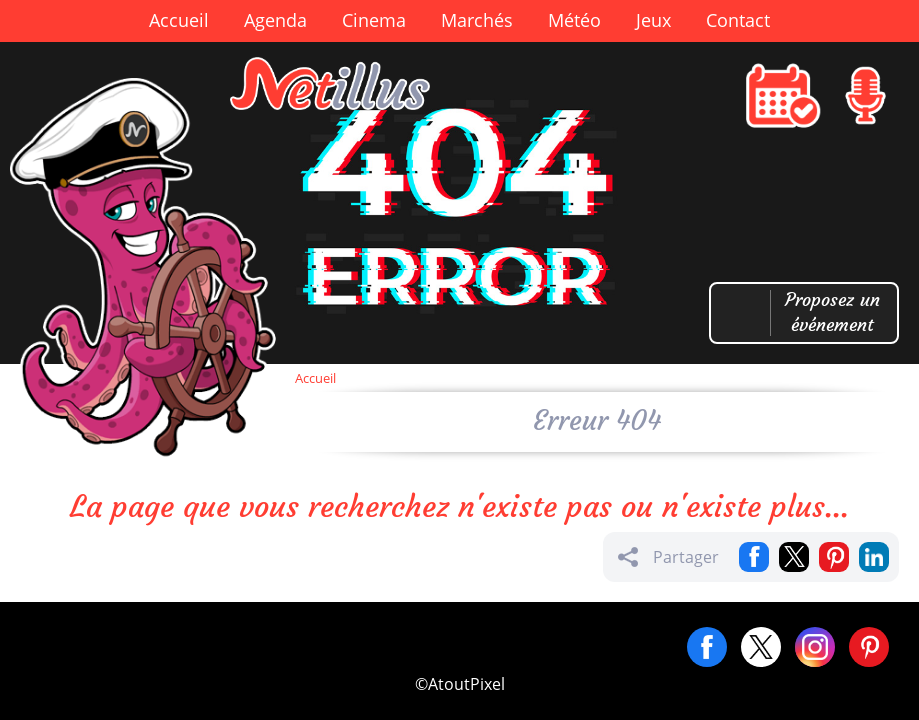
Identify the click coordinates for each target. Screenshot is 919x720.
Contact (738, 20)
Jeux (653, 20)
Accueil (179, 20)
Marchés (477, 20)
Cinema (374, 20)
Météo (574, 20)
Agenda (275, 20)
